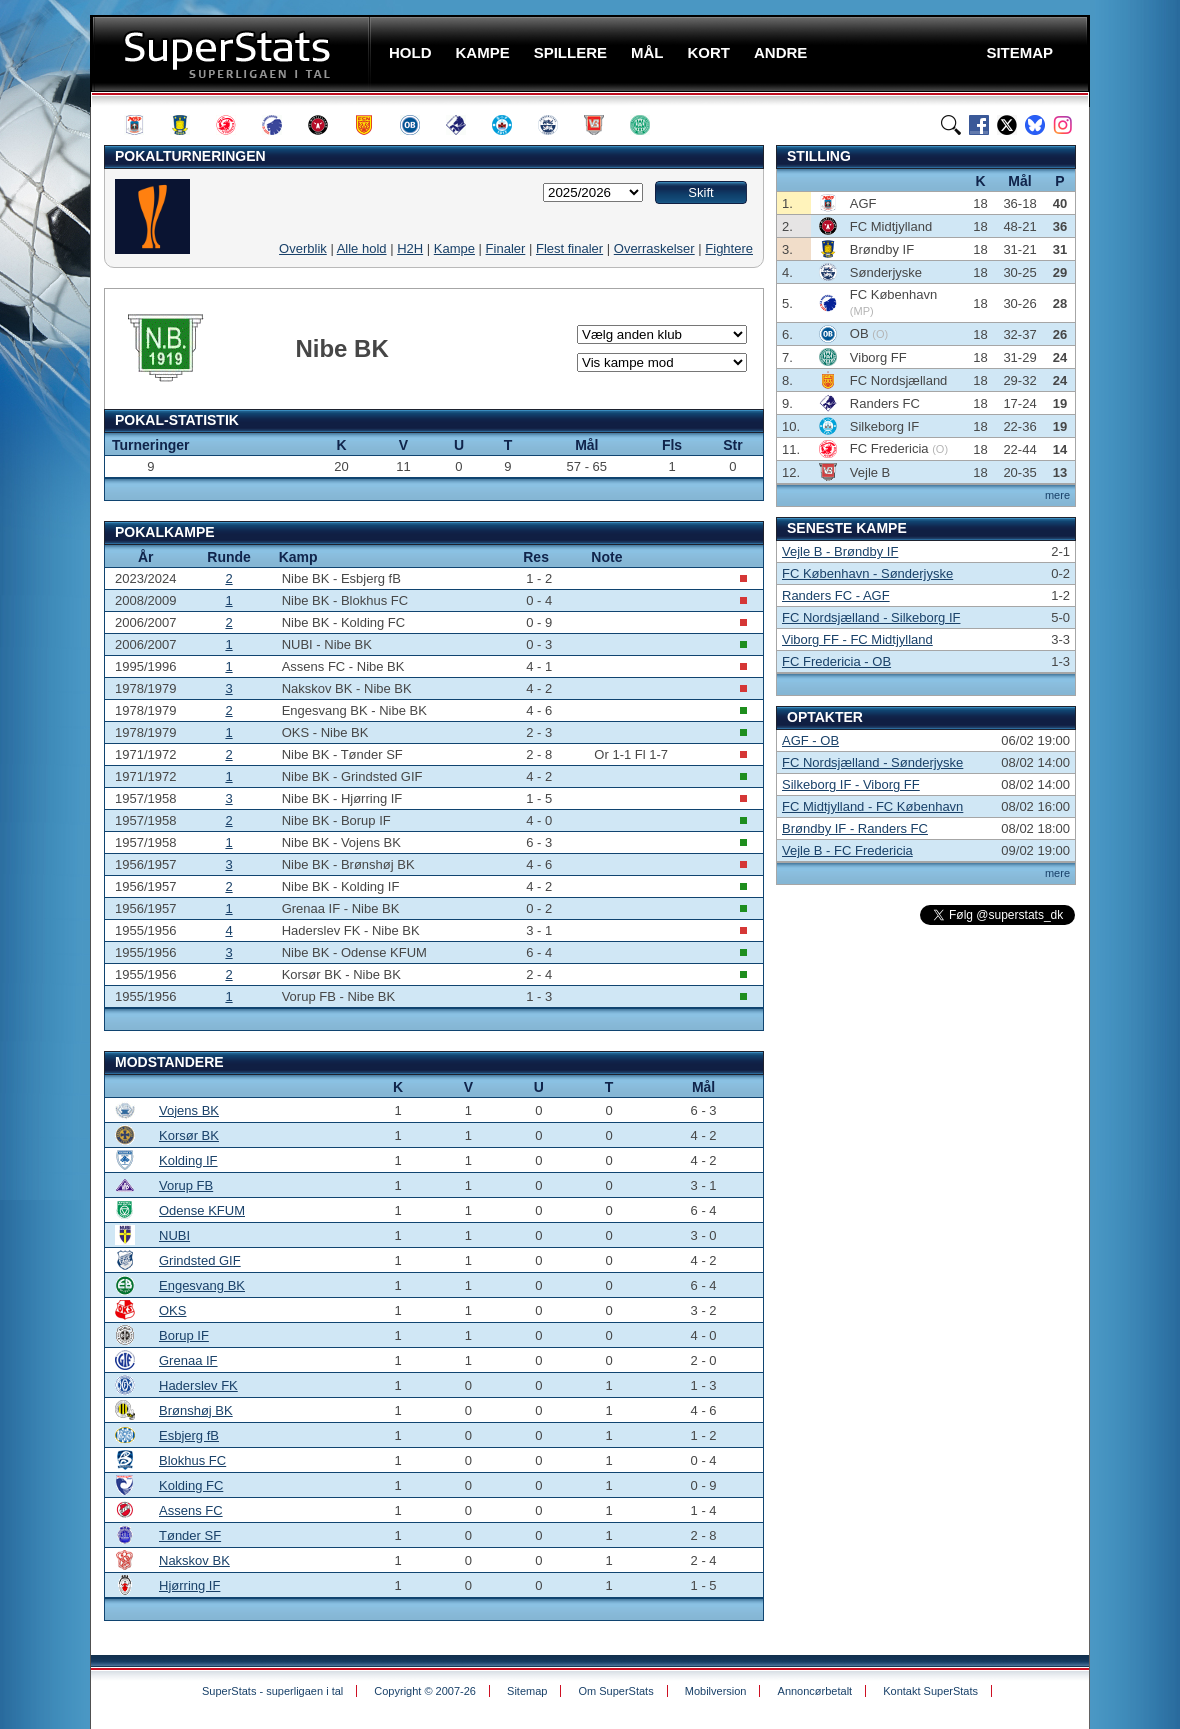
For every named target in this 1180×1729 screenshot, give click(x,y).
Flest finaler (569, 248)
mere (1057, 495)
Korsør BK (189, 1135)
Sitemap (527, 1691)
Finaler (506, 248)
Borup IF (184, 1335)
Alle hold (362, 248)
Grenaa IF (188, 1360)
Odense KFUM (202, 1210)
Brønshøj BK (196, 1410)
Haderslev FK (198, 1385)
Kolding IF (188, 1160)
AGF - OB (810, 740)
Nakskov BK (194, 1560)
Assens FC (191, 1510)
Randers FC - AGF (836, 595)
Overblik (303, 248)
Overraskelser (654, 248)
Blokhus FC (192, 1460)
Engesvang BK (202, 1285)
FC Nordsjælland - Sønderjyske (872, 762)
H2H (410, 248)
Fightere (729, 248)
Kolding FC (191, 1485)
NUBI (174, 1235)
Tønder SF (190, 1535)
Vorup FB (186, 1185)
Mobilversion (716, 1691)
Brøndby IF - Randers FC (855, 828)
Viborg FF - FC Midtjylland (857, 639)
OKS (172, 1310)
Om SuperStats (615, 1691)
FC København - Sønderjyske (867, 573)
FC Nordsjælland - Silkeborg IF (871, 617)
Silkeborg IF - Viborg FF (851, 784)
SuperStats (232, 53)
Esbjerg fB (189, 1435)
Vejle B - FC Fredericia (847, 850)
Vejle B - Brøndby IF (840, 551)
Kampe (454, 248)
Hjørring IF (189, 1585)
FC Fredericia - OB (836, 661)
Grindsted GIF (200, 1260)
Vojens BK (189, 1110)
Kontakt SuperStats (930, 1691)
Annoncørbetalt (815, 1691)
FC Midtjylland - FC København (872, 806)
